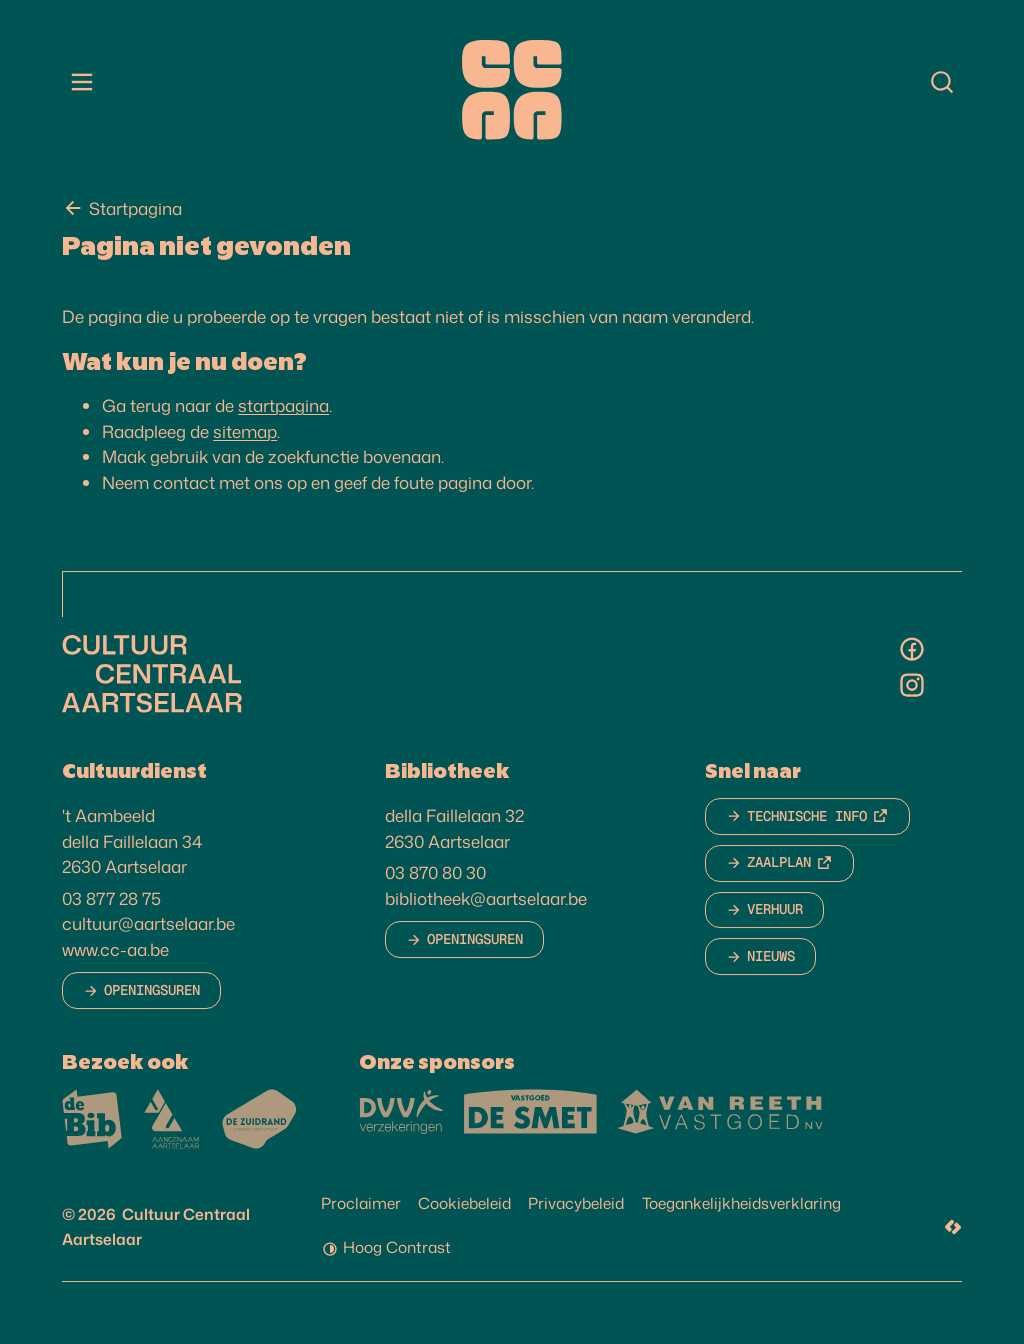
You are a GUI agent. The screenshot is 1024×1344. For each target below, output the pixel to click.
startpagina (283, 410)
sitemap (245, 435)
